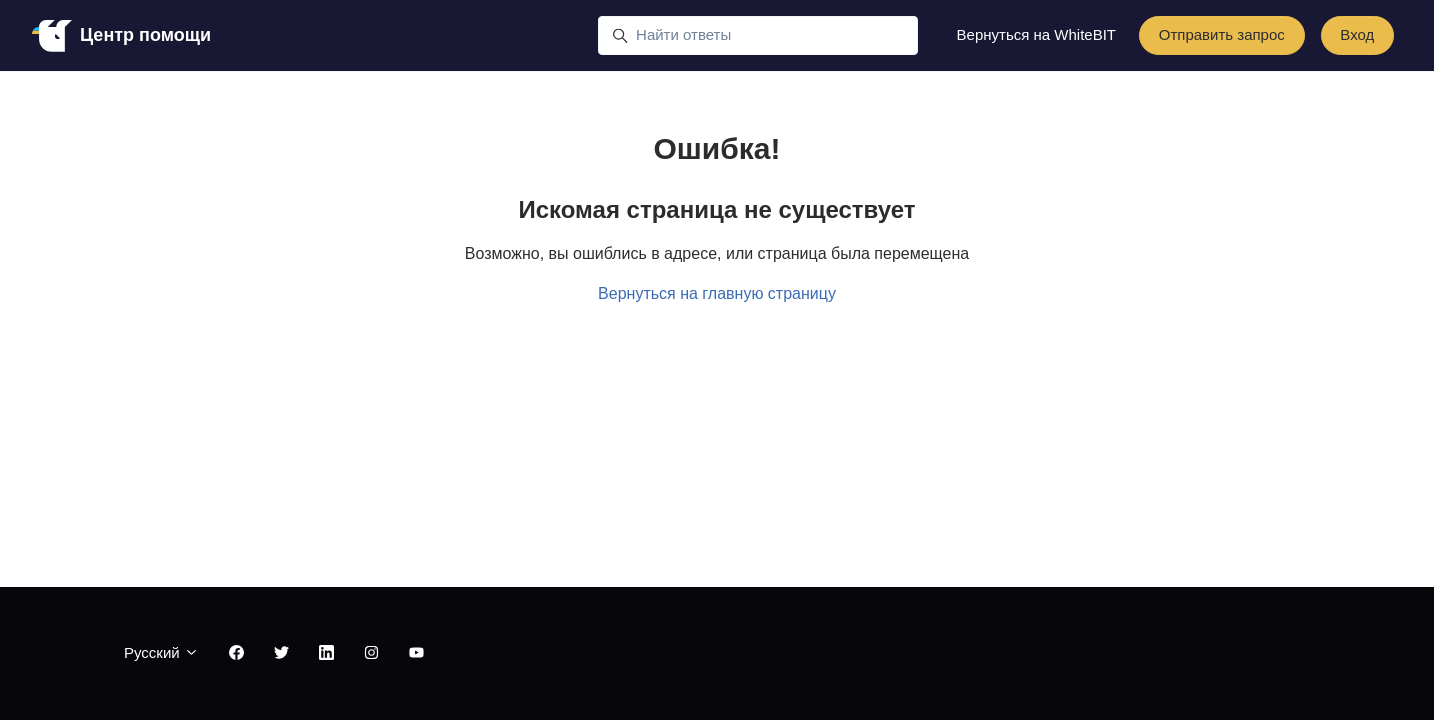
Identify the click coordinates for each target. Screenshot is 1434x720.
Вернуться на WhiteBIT (1036, 34)
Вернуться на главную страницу (717, 293)
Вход (1357, 34)
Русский (161, 652)
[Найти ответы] (758, 36)
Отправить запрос (1222, 34)
